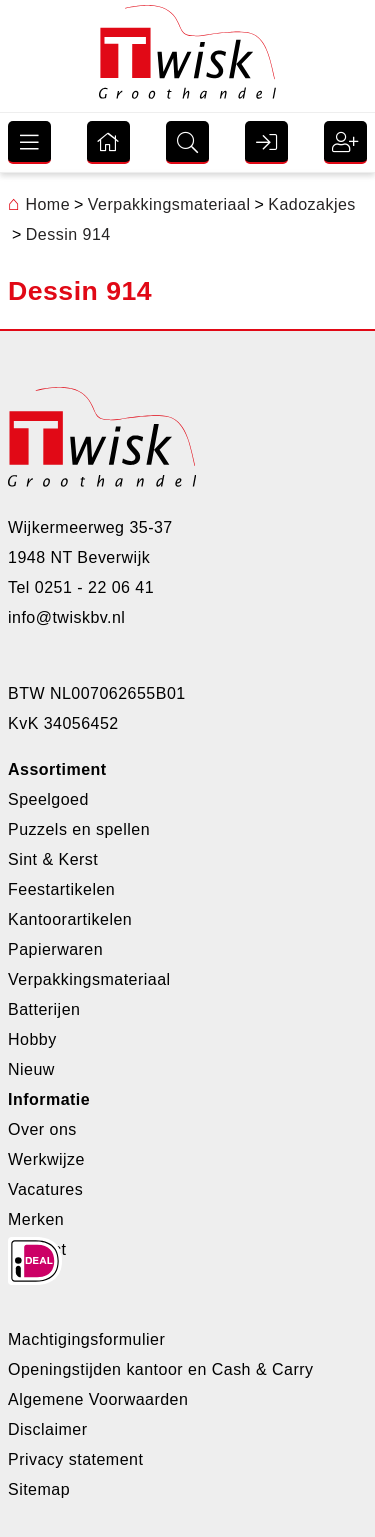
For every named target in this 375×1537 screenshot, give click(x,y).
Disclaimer (47, 1429)
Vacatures (45, 1189)
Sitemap (39, 1489)
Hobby (32, 1039)
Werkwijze (46, 1159)
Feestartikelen (61, 889)
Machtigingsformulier (86, 1339)
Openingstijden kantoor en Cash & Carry (161, 1369)
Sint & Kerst (53, 859)
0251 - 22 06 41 (94, 587)
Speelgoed (48, 799)
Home (39, 204)
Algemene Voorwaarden (98, 1399)
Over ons (42, 1129)
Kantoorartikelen (70, 919)
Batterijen (44, 1009)
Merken (36, 1219)
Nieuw (31, 1069)
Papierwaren (55, 949)
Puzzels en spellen (79, 829)
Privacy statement (75, 1459)
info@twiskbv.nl (66, 617)
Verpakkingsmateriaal (89, 979)
